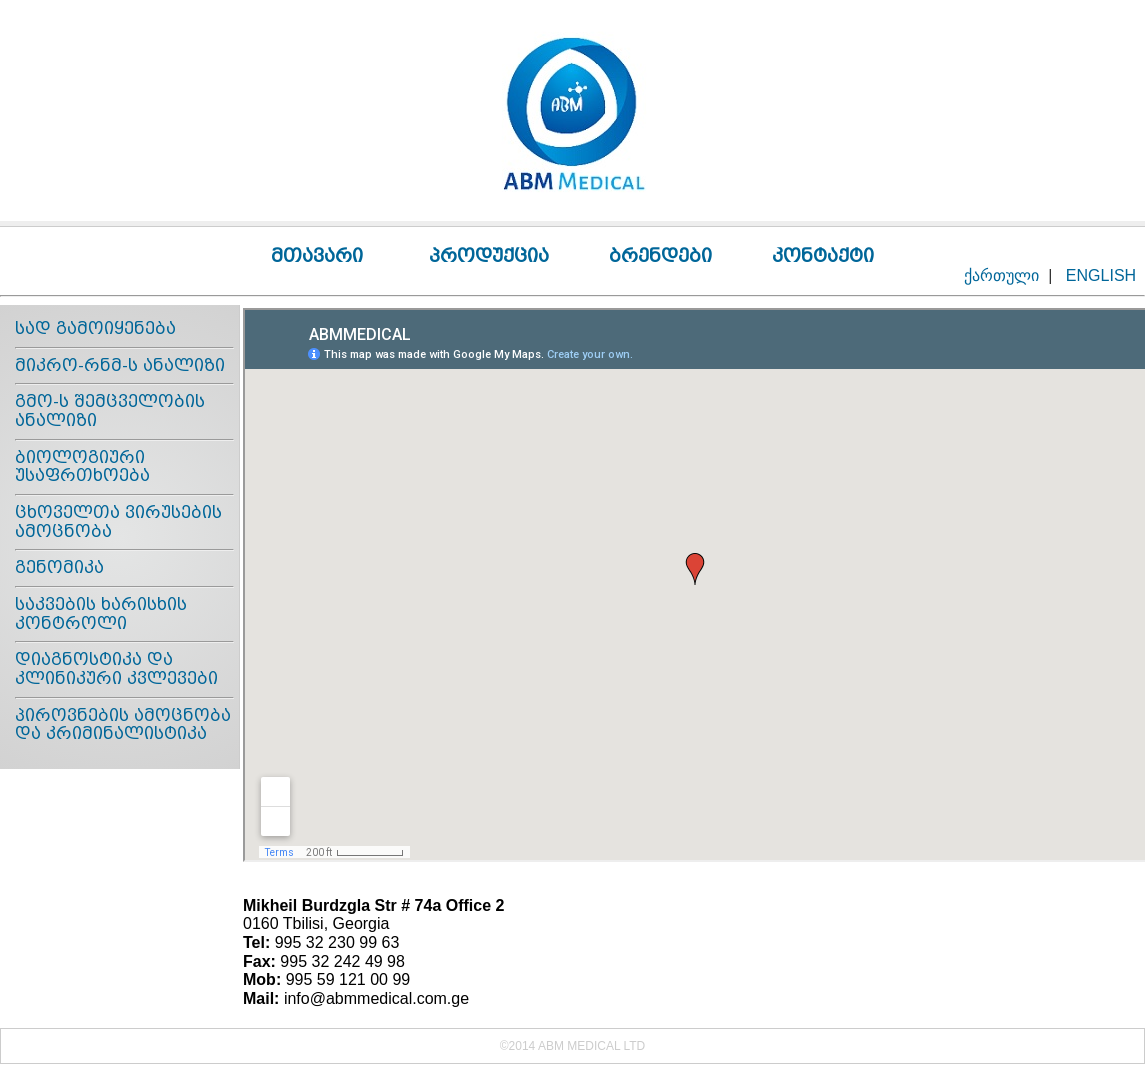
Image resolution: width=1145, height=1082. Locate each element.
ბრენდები (660, 255)
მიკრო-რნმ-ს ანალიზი (120, 365)
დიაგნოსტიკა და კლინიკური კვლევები (116, 669)
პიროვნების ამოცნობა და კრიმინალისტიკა (123, 725)
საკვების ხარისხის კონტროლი (101, 614)
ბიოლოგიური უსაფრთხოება (82, 467)
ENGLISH (1101, 275)
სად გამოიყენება (95, 328)
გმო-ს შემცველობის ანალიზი (110, 411)
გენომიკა (59, 567)
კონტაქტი (823, 255)
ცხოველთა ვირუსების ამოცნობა (118, 522)
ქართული (1001, 275)
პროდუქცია (489, 255)
